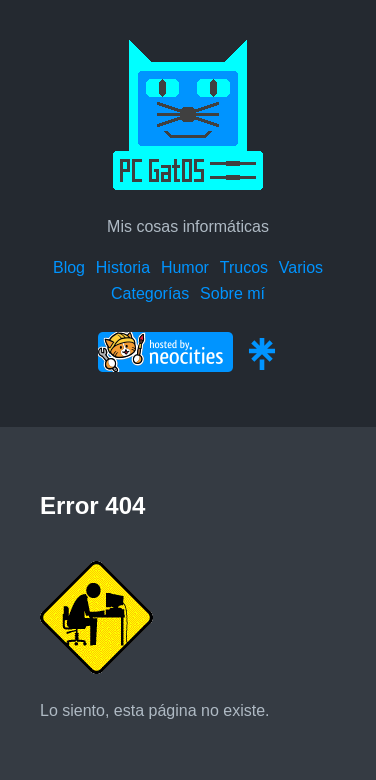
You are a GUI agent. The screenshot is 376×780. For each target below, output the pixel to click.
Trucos (244, 267)
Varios (301, 267)
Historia (123, 267)
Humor (185, 267)
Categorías (150, 293)
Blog (69, 267)
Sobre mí (232, 293)
